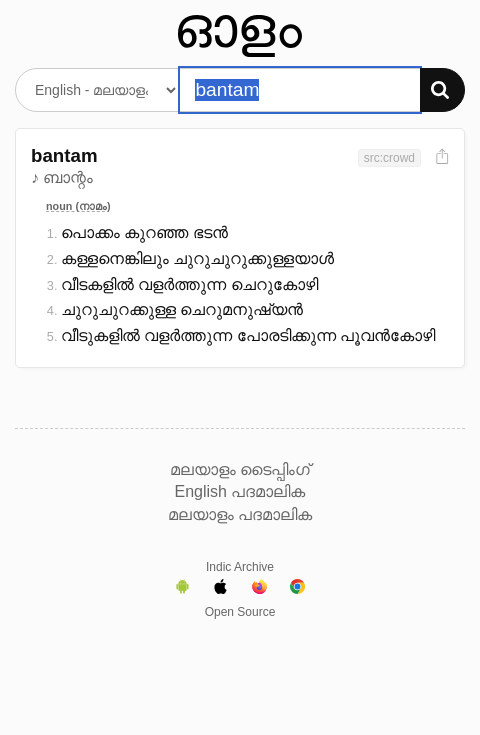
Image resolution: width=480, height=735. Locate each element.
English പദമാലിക (240, 491)
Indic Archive (240, 567)
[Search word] (299, 90)
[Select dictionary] (97, 90)
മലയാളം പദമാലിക (240, 514)
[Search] (442, 90)
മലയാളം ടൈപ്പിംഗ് (240, 469)
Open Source (240, 612)
